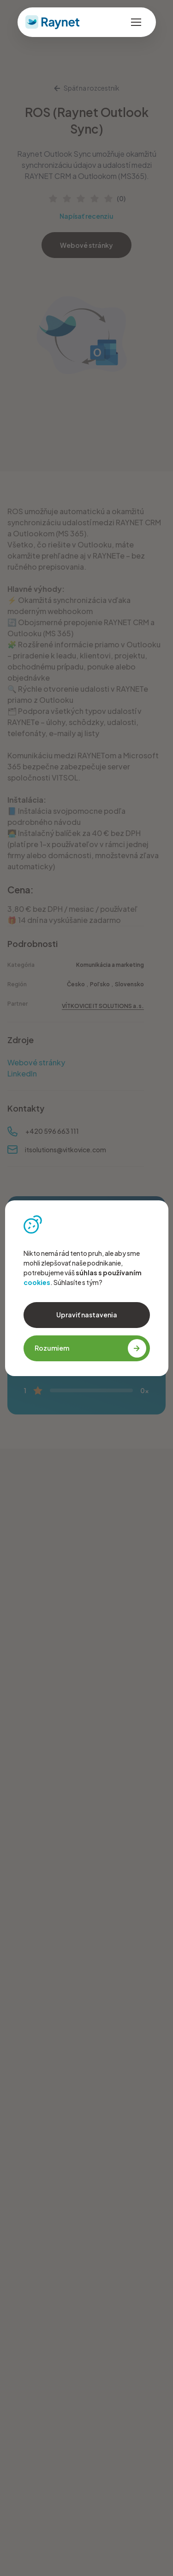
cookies (37, 1282)
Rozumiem (90, 1348)
